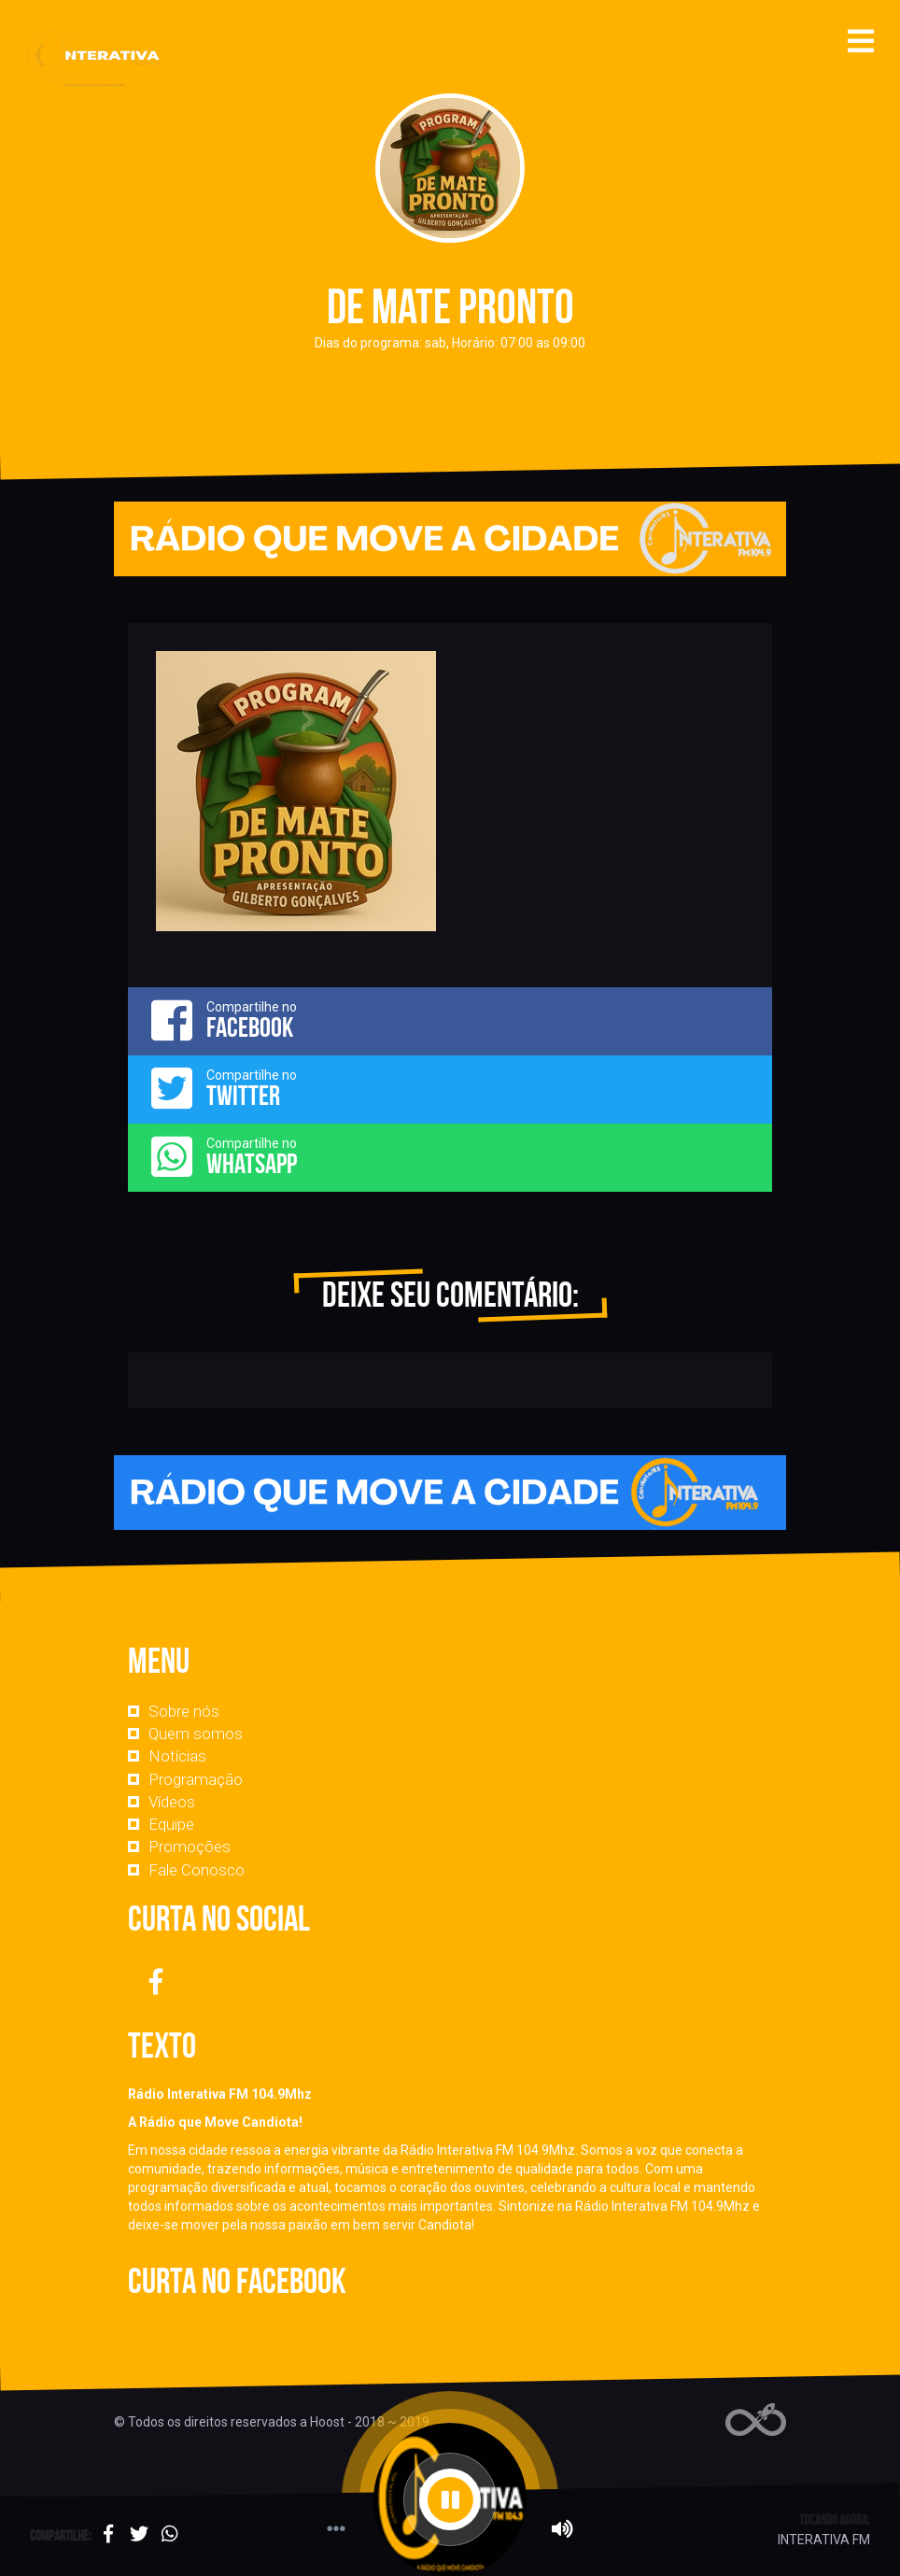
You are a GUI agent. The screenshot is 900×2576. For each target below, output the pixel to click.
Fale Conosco (196, 1870)
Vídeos (171, 1801)
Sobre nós (183, 1711)
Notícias (177, 1756)
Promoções (189, 1846)
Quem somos (195, 1733)
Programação (195, 1779)
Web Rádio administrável (755, 2419)
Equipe (171, 1824)
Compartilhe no (450, 1020)
